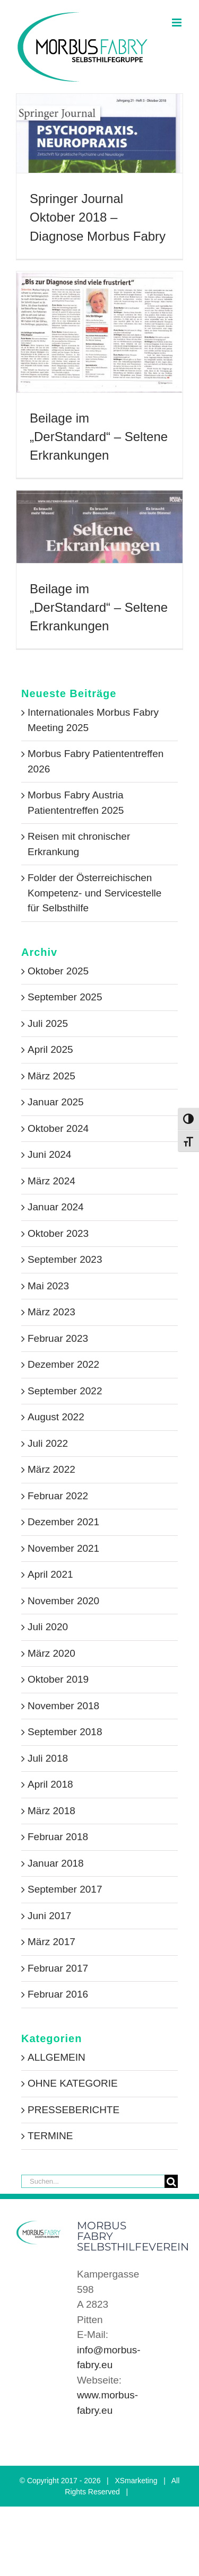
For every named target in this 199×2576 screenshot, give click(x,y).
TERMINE (50, 2135)
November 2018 (63, 1705)
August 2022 (56, 1416)
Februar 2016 (58, 1994)
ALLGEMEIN (56, 2057)
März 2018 (51, 1810)
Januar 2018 (56, 1863)
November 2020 (63, 1600)
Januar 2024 (56, 1206)
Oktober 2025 (58, 971)
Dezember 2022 (63, 1364)
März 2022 (51, 1469)
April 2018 (50, 1784)
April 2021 (50, 1574)
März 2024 (51, 1180)
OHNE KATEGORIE (73, 2083)
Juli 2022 (48, 1443)
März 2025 (51, 1076)
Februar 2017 (58, 1968)
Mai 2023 (48, 1285)
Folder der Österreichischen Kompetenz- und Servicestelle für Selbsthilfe (94, 892)
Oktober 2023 (58, 1233)
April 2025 (50, 1049)
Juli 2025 (48, 1023)
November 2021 (63, 1548)
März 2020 (51, 1653)
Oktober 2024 (58, 1128)
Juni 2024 (49, 1154)
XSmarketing (136, 2480)
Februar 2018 (58, 1836)
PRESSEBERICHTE (73, 2109)
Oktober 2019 (58, 1679)
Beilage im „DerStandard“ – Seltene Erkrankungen (99, 436)
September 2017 (65, 1889)
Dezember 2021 (63, 1521)
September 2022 (65, 1390)
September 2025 (65, 997)
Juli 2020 (48, 1626)
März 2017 (51, 1941)
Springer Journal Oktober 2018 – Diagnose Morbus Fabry (98, 217)
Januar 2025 (56, 1101)
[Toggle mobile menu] (177, 22)
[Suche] (171, 2181)
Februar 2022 (58, 1495)
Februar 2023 (58, 1338)
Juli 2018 (48, 1758)
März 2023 (51, 1311)
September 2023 (65, 1259)
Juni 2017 (49, 1915)
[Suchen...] (93, 2181)
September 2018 (65, 1731)
